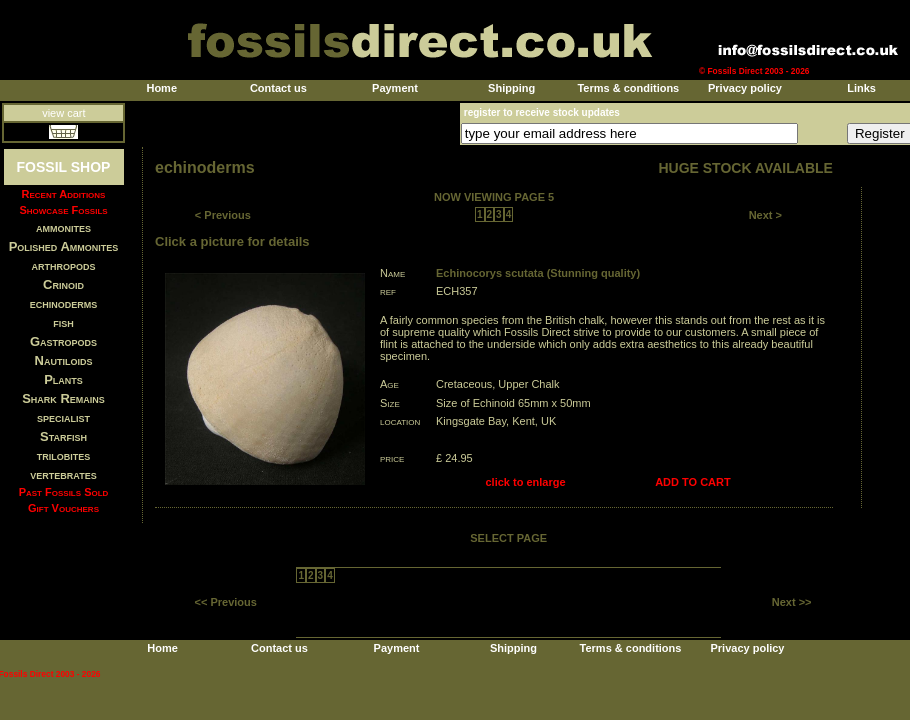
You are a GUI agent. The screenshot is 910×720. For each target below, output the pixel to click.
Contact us (278, 88)
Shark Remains (63, 398)
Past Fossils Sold (64, 492)
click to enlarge (526, 482)
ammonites (63, 227)
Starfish (63, 436)
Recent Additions (64, 194)
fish (63, 322)
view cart (63, 113)
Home (161, 88)
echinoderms (64, 303)
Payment (395, 88)
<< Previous (226, 602)
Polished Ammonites (64, 246)
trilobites (64, 455)
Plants (63, 379)
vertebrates (63, 474)
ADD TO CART (693, 482)
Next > (765, 215)
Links (861, 88)
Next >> (792, 602)
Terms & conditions (628, 88)
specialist (63, 417)
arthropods (63, 265)
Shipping (511, 88)
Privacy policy (745, 88)
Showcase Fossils (63, 210)
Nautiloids (64, 360)
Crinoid (63, 284)
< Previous (223, 215)
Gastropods (63, 341)
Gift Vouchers (63, 508)
